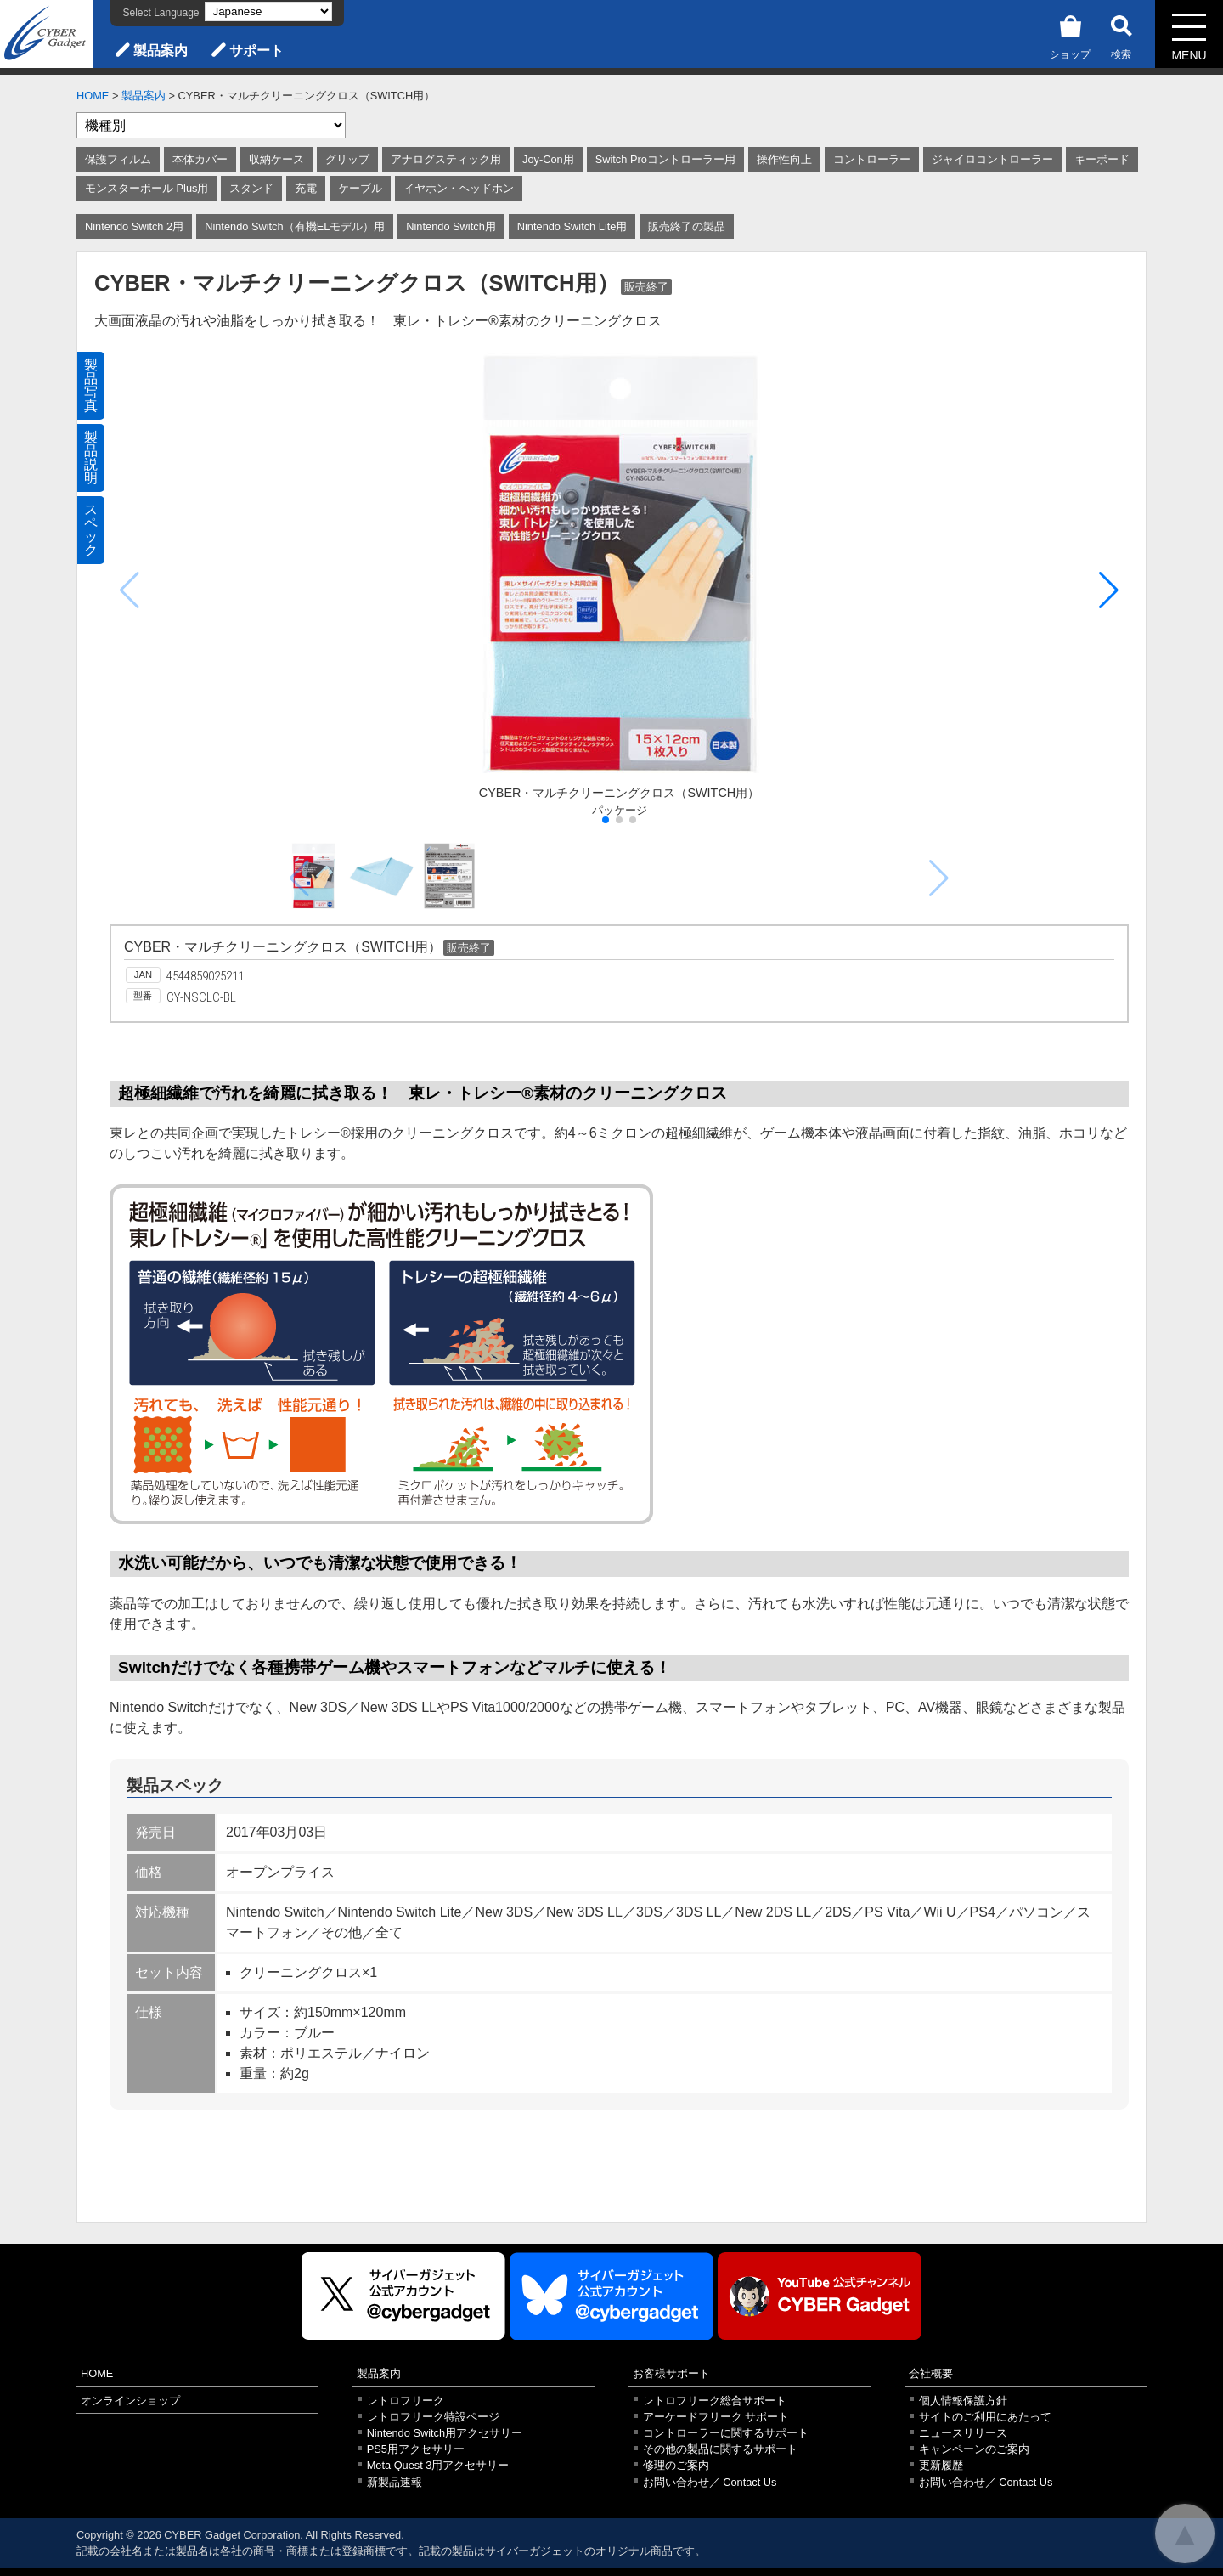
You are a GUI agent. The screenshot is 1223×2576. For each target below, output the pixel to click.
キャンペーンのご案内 (974, 2449)
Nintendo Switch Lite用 (572, 226)
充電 (306, 188)
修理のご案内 (676, 2465)
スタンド (251, 188)
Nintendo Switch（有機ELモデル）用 (295, 226)
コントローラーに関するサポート (726, 2432)
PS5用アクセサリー (416, 2449)
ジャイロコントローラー (992, 159)
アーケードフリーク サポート (716, 2416)
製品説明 (91, 457)
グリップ (347, 159)
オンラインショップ (130, 2400)
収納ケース (276, 159)
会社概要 (931, 2373)
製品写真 (91, 385)
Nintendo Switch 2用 (134, 226)
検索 (1121, 34)
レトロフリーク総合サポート (714, 2400)
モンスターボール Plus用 (146, 188)
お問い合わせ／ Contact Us (710, 2482)
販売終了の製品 (686, 226)
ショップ (1070, 34)
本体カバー (200, 159)
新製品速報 (394, 2482)
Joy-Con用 (548, 159)
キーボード (1102, 159)
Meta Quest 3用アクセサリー (438, 2465)
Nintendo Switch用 (450, 226)
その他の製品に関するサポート (720, 2449)
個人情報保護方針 (963, 2400)
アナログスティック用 (446, 159)
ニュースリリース (963, 2432)
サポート (256, 50)
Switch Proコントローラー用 (665, 159)
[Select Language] (268, 11)
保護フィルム (118, 159)
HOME (92, 95)
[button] (1108, 590)
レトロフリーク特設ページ (433, 2416)
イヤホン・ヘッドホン (458, 188)
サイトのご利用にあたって (985, 2416)
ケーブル (360, 188)
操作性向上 (784, 159)
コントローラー (871, 159)
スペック (91, 529)
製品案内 (160, 50)
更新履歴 (941, 2465)
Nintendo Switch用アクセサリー (444, 2432)
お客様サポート (671, 2373)
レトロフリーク (405, 2400)
